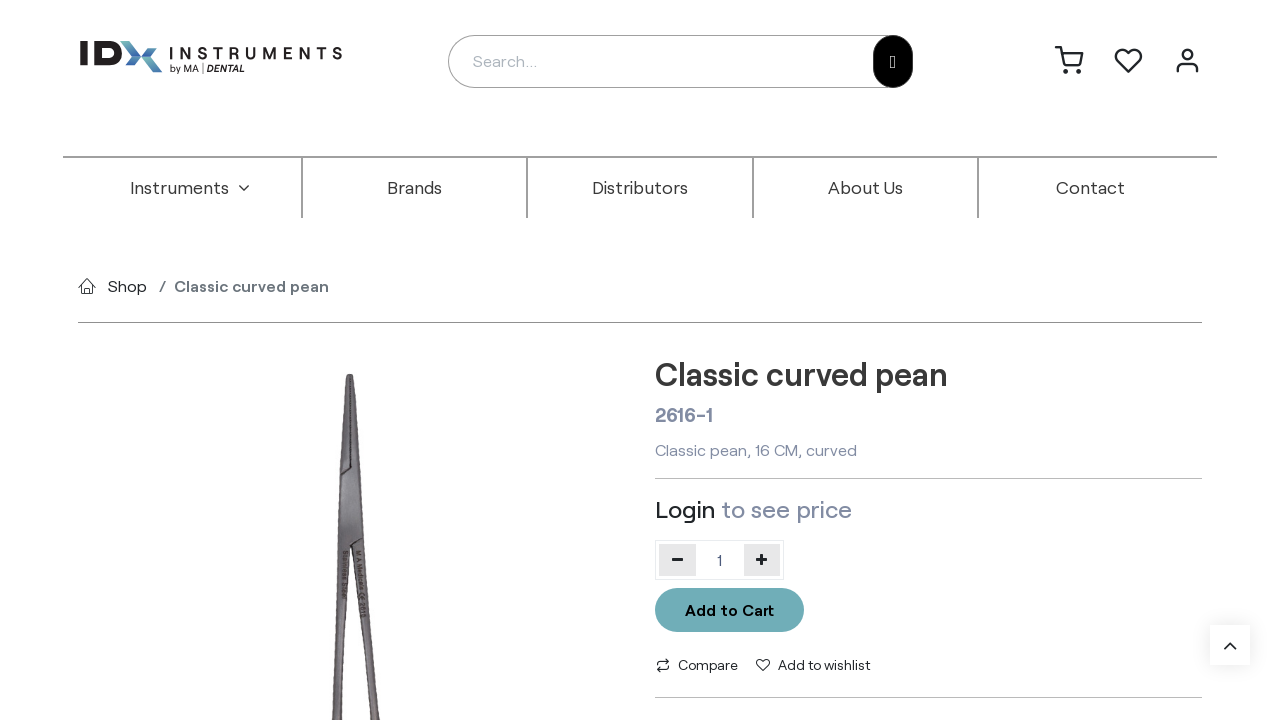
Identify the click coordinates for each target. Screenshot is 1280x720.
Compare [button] (697, 664)
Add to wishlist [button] (813, 664)
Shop (127, 285)
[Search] (893, 61)
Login (685, 508)
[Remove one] (677, 560)
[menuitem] (190, 188)
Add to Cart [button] (729, 609)
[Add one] (762, 560)
